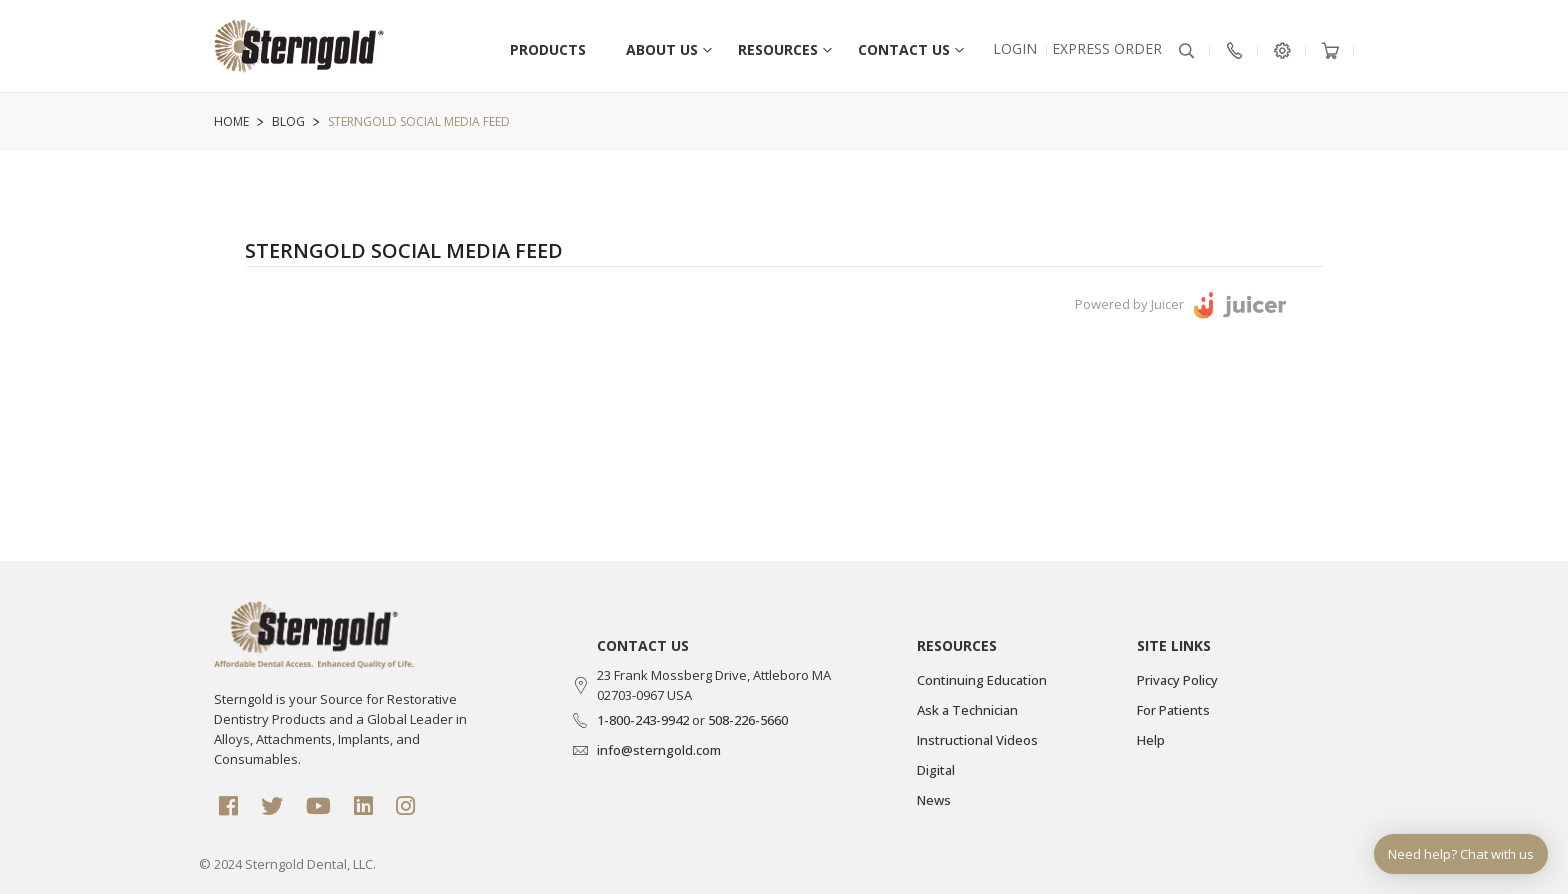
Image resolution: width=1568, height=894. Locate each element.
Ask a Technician (967, 710)
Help (1151, 740)
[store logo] (299, 55)
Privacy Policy (1177, 680)
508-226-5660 (748, 720)
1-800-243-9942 (643, 720)
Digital (936, 770)
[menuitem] (662, 45)
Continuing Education (982, 680)
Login (1015, 48)
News (934, 800)
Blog (288, 121)
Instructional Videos (977, 740)
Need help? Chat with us (1461, 854)
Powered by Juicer (1129, 304)
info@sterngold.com (659, 750)
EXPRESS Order (1107, 48)
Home (231, 121)
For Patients (1173, 710)
